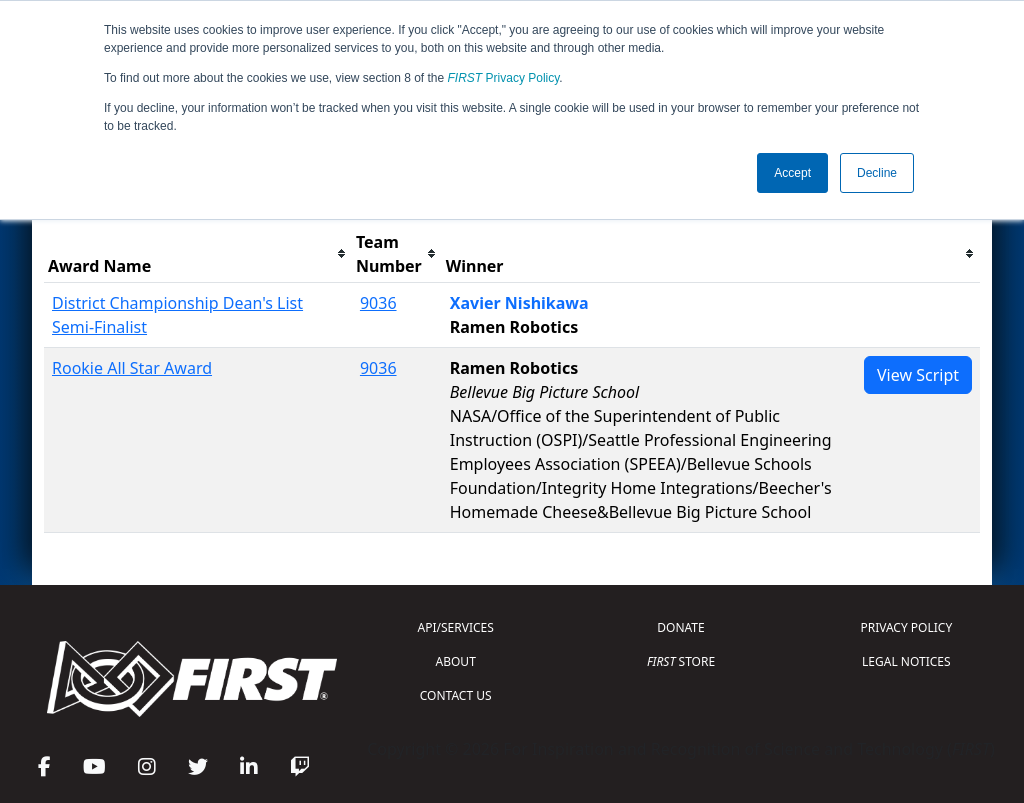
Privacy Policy (504, 78)
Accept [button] (792, 173)
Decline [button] (877, 173)
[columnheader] (198, 254)
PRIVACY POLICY (906, 627)
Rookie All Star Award (132, 368)
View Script (918, 375)
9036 (378, 303)
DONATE (680, 627)
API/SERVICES (456, 627)
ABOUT (456, 661)
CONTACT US (456, 695)
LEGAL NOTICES (906, 661)
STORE (681, 661)
